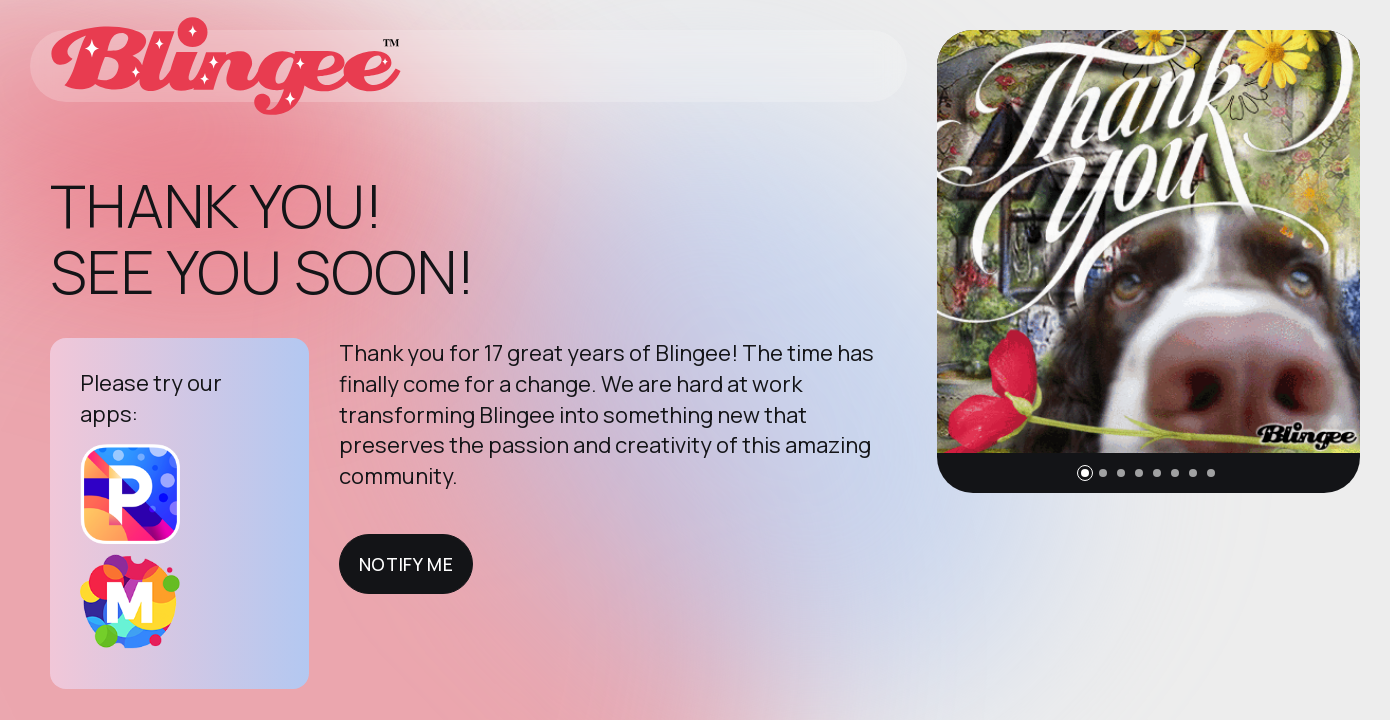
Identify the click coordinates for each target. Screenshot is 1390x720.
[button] (1085, 473)
